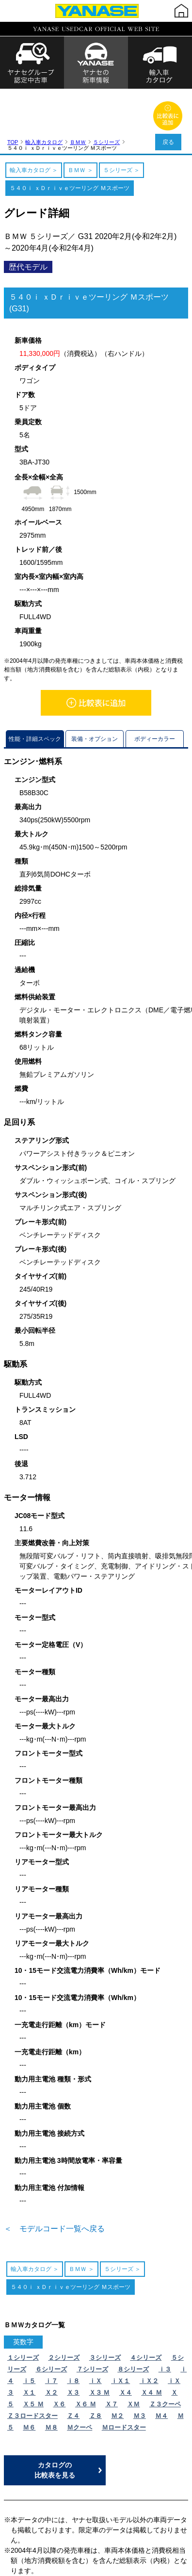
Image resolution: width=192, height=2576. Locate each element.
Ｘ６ (59, 2353)
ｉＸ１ (120, 2330)
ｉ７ (51, 2330)
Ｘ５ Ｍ (33, 2353)
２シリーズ (64, 2307)
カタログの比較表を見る (54, 2420)
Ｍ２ (117, 2365)
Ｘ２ (51, 2342)
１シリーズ (23, 2307)
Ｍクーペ (79, 2377)
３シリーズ (105, 2307)
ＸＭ (133, 2353)
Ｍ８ (51, 2377)
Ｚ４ (73, 2365)
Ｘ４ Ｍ (151, 2342)
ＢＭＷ (78, 92)
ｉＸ (95, 2330)
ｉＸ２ (149, 2330)
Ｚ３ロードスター (32, 2365)
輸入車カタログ (44, 92)
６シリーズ (51, 2318)
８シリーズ (133, 2318)
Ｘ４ (125, 2342)
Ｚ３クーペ (165, 2353)
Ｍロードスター (124, 2377)
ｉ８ (73, 2330)
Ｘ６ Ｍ (85, 2353)
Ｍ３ (139, 2365)
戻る (168, 142)
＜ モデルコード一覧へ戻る (54, 2178)
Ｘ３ (73, 2342)
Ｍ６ (29, 2377)
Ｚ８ (95, 2365)
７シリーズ (92, 2318)
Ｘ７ (111, 2353)
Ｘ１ (29, 2342)
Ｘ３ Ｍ (99, 2342)
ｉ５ (29, 2330)
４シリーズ (145, 2307)
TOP (12, 92)
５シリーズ (106, 92)
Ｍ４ (161, 2365)
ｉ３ (165, 2318)
